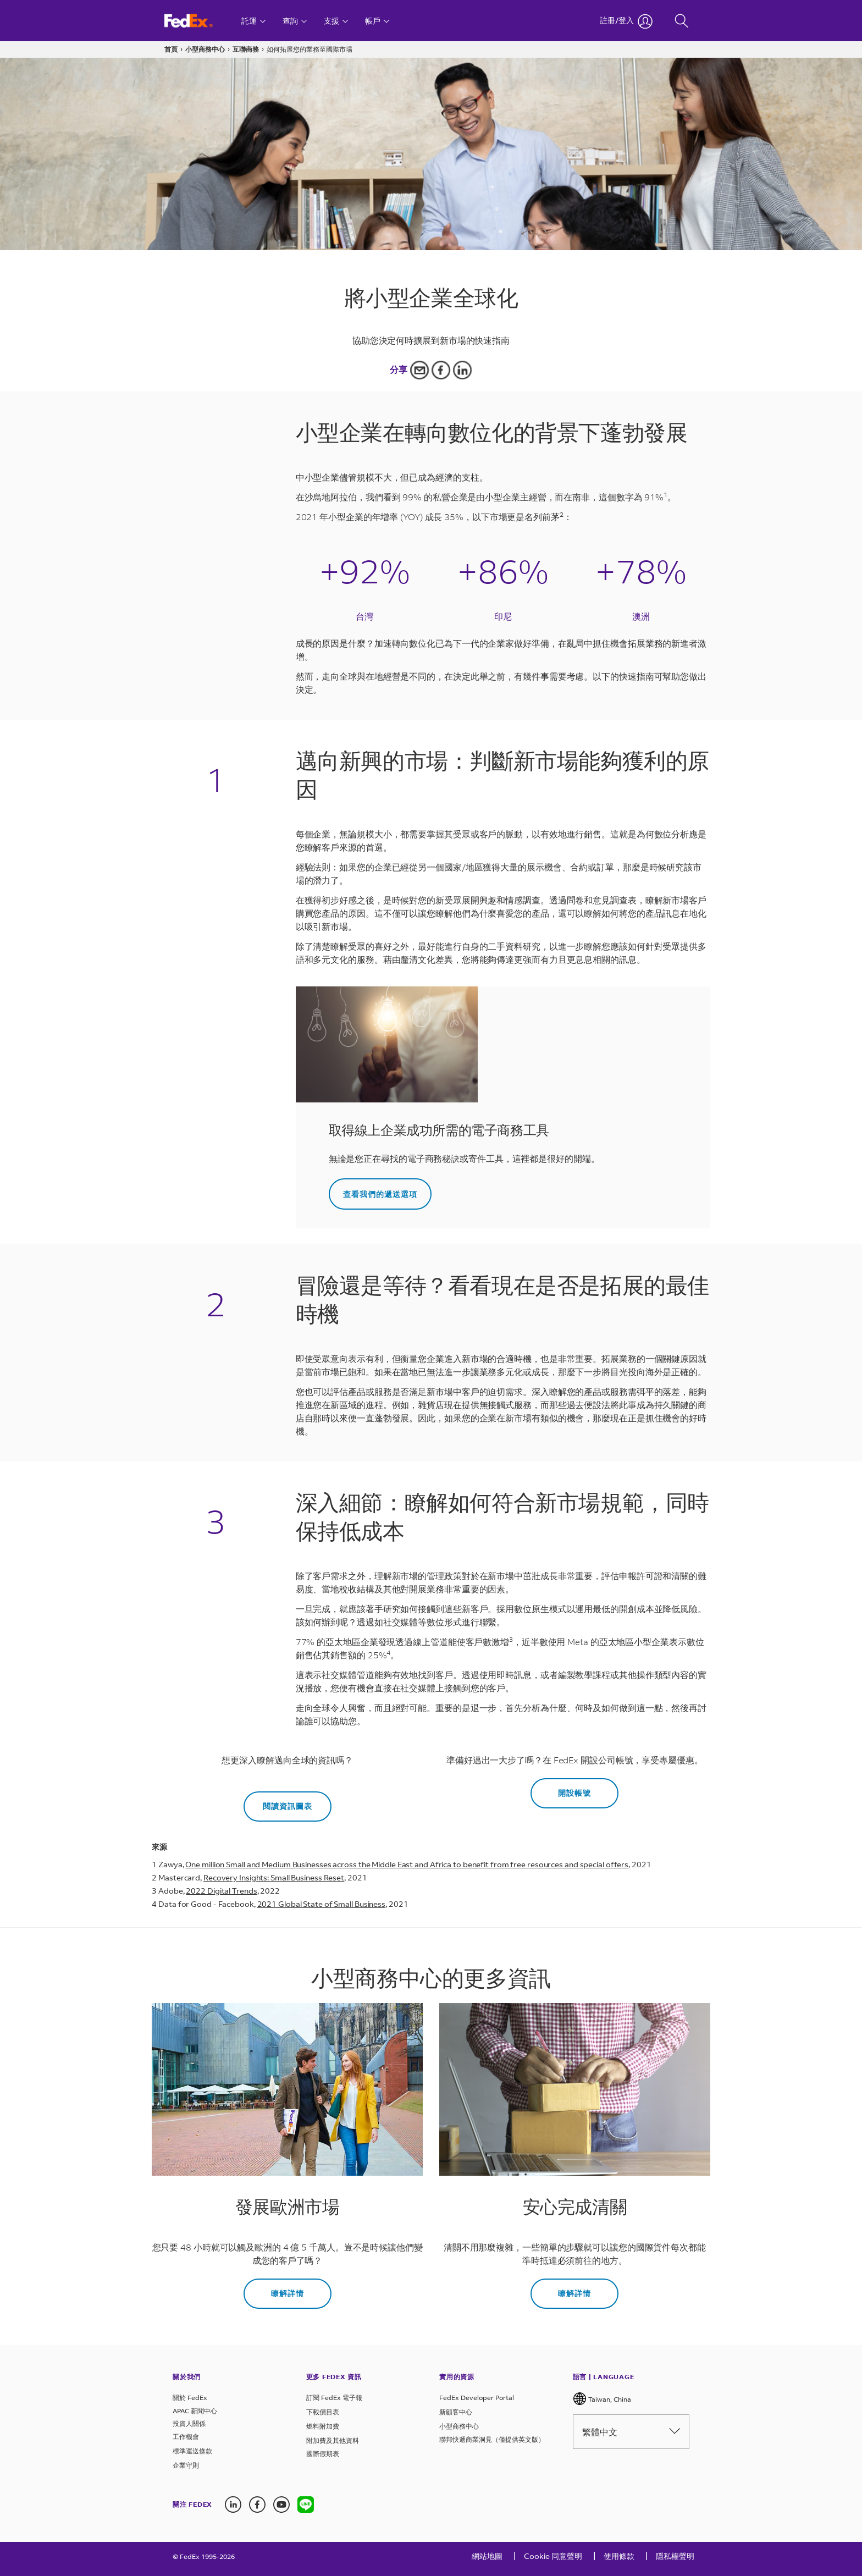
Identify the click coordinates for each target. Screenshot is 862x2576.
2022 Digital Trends (221, 1890)
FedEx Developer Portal (476, 2397)
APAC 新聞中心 (195, 2411)
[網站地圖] (487, 2559)
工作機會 (186, 2436)
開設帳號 (574, 1793)
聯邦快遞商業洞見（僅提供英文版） (492, 2439)
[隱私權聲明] (675, 2559)
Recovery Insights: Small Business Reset (273, 1877)
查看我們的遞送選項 (380, 1194)
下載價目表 (322, 2412)
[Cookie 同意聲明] (553, 2559)
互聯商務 (246, 49)
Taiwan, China (602, 2398)
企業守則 (186, 2465)
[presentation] (305, 2504)
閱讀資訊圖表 (287, 1806)
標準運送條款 (192, 2451)
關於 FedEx (190, 2397)
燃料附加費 (322, 2426)
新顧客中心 (455, 2412)
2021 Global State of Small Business (321, 1904)
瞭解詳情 (287, 2293)
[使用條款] (619, 2559)
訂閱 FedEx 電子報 (334, 2397)
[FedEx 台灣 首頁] (198, 20)
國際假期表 (322, 2454)
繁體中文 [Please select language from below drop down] (631, 2431)
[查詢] (295, 20)
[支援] (336, 20)
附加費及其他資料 (332, 2440)
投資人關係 (189, 2423)
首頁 (171, 49)
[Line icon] (305, 2504)
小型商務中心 (205, 49)
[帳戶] (377, 20)
